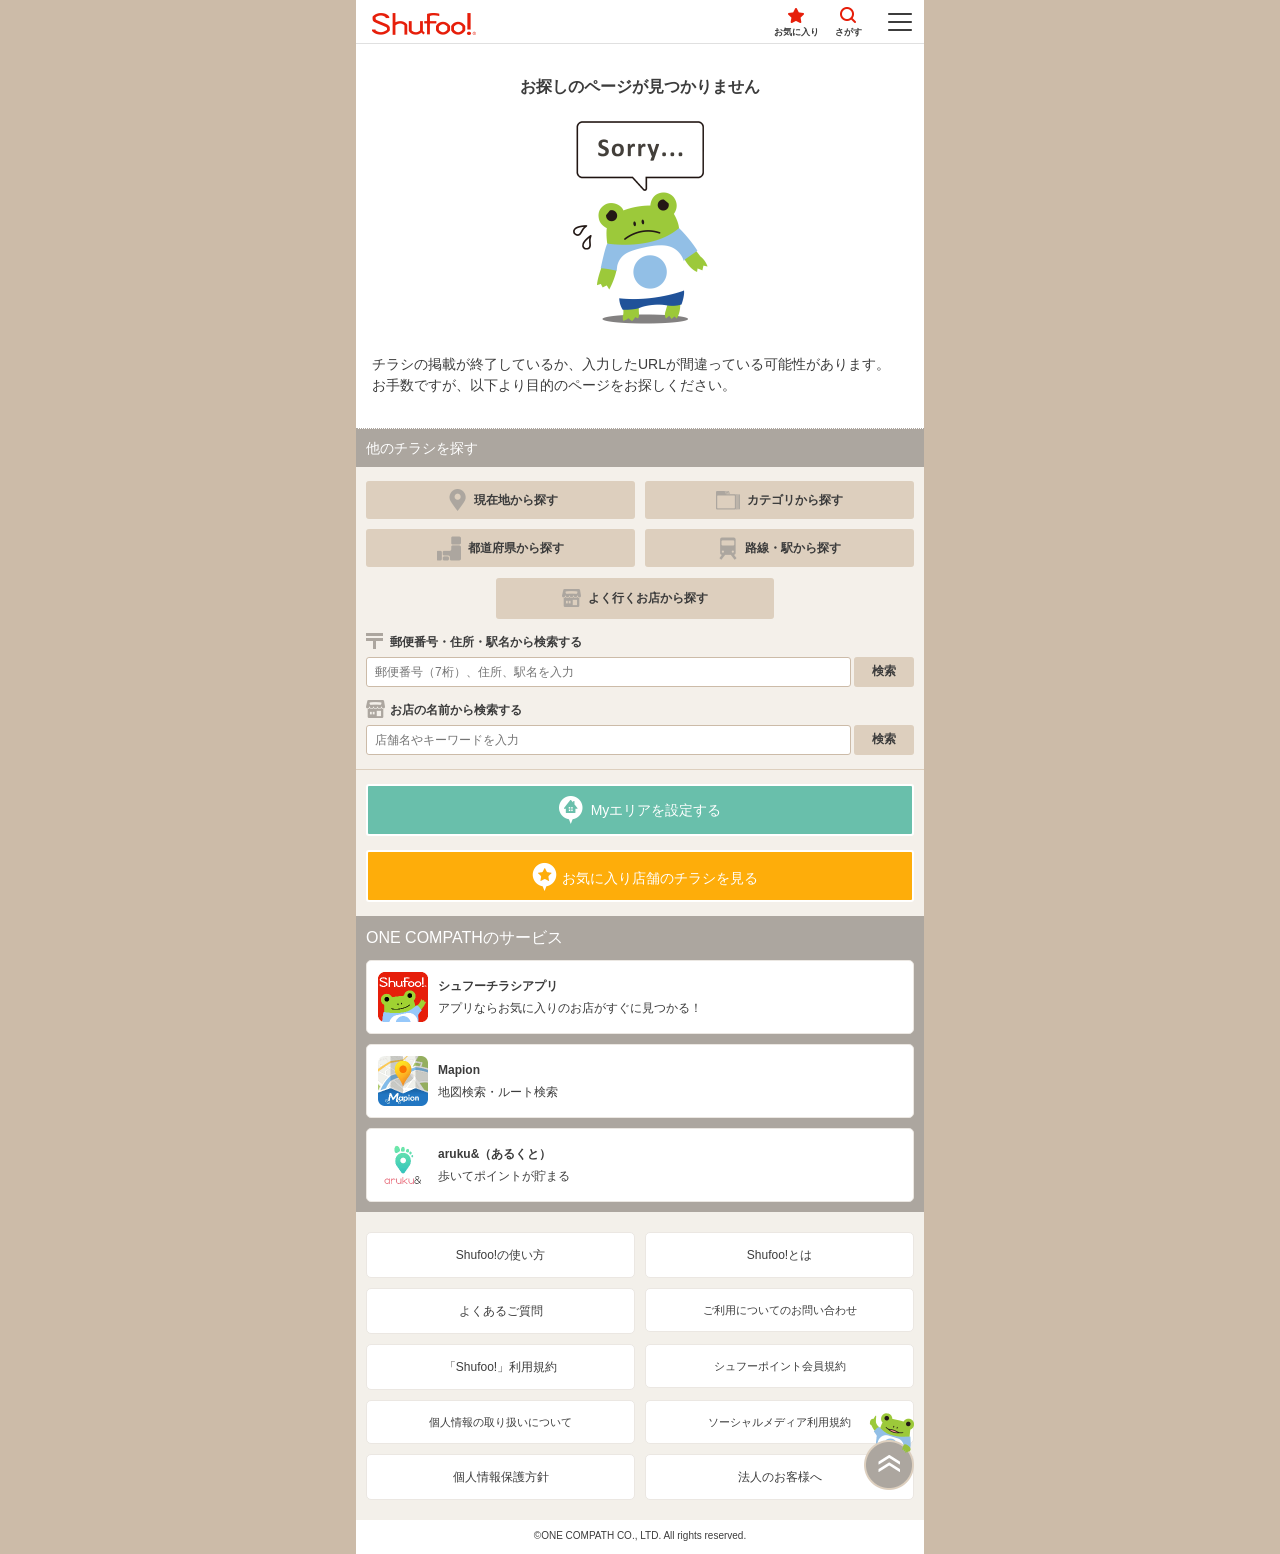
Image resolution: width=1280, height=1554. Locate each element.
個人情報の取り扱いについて (500, 1422)
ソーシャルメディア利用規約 (779, 1422)
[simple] (779, 500)
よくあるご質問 (501, 1311)
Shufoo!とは (779, 1255)
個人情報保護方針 (501, 1477)
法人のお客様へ (780, 1477)
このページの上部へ (889, 1451)
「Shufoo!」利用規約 (500, 1367)
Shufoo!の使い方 (500, 1255)
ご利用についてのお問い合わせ (780, 1310)
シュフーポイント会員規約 (780, 1366)
